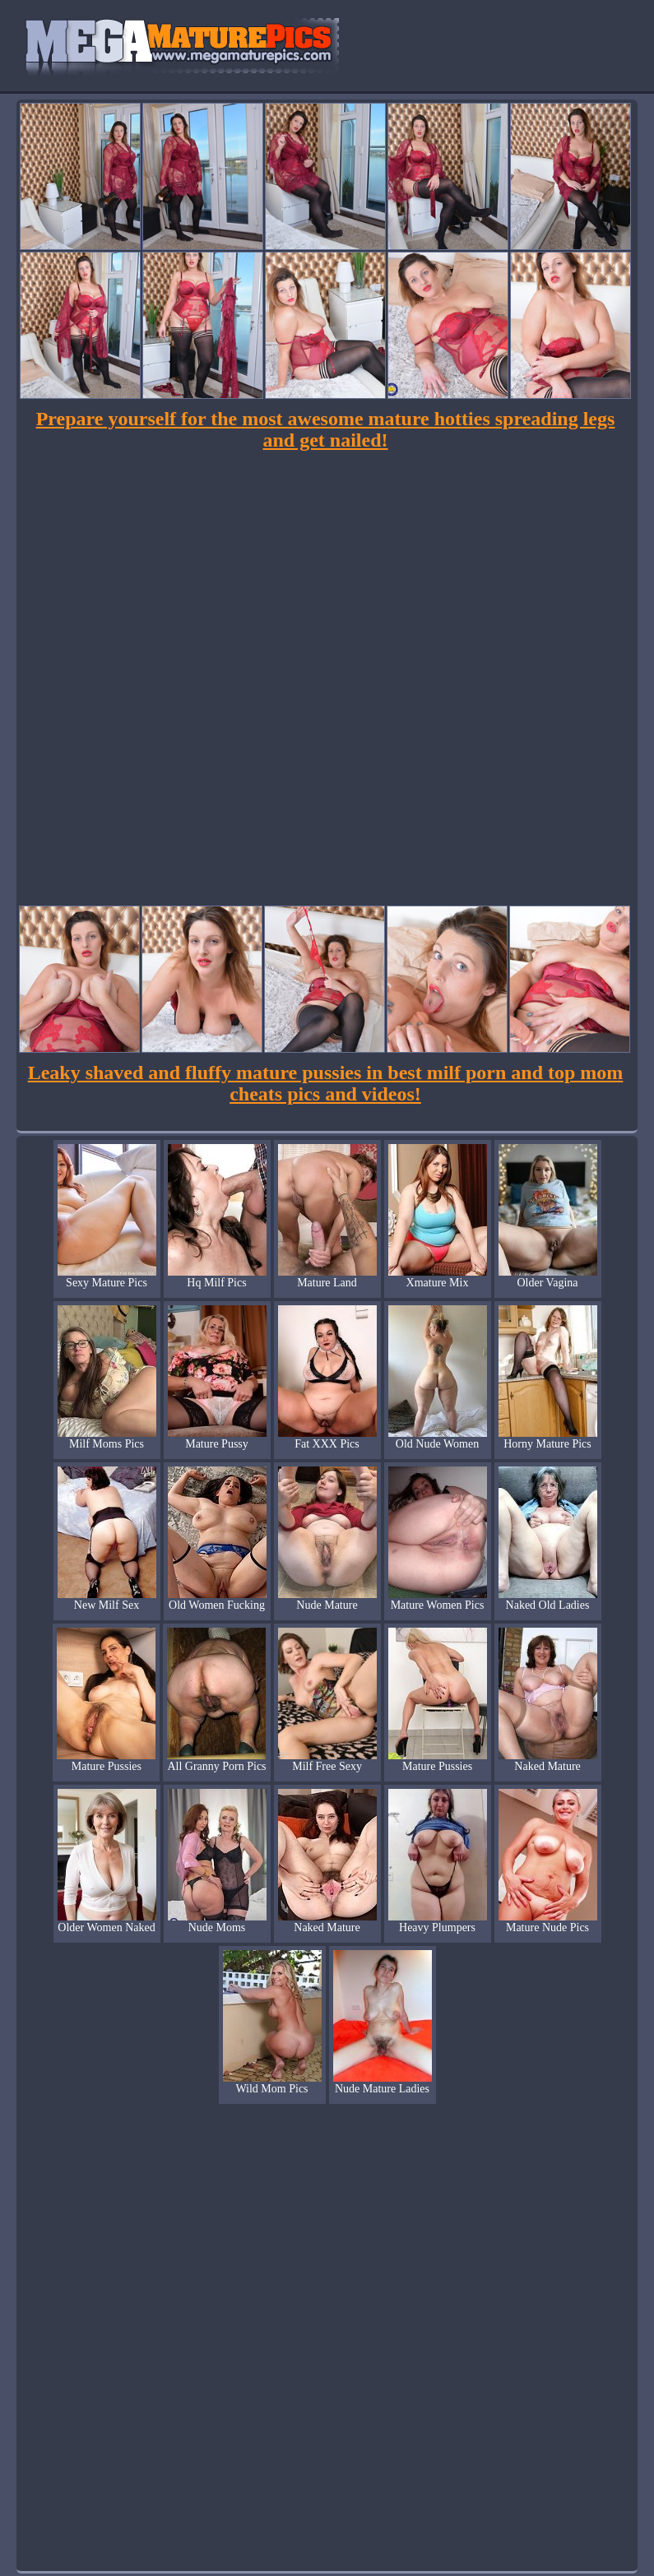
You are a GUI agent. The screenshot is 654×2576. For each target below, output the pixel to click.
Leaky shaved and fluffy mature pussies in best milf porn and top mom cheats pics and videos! (326, 1083)
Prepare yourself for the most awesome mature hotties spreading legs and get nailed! (325, 429)
